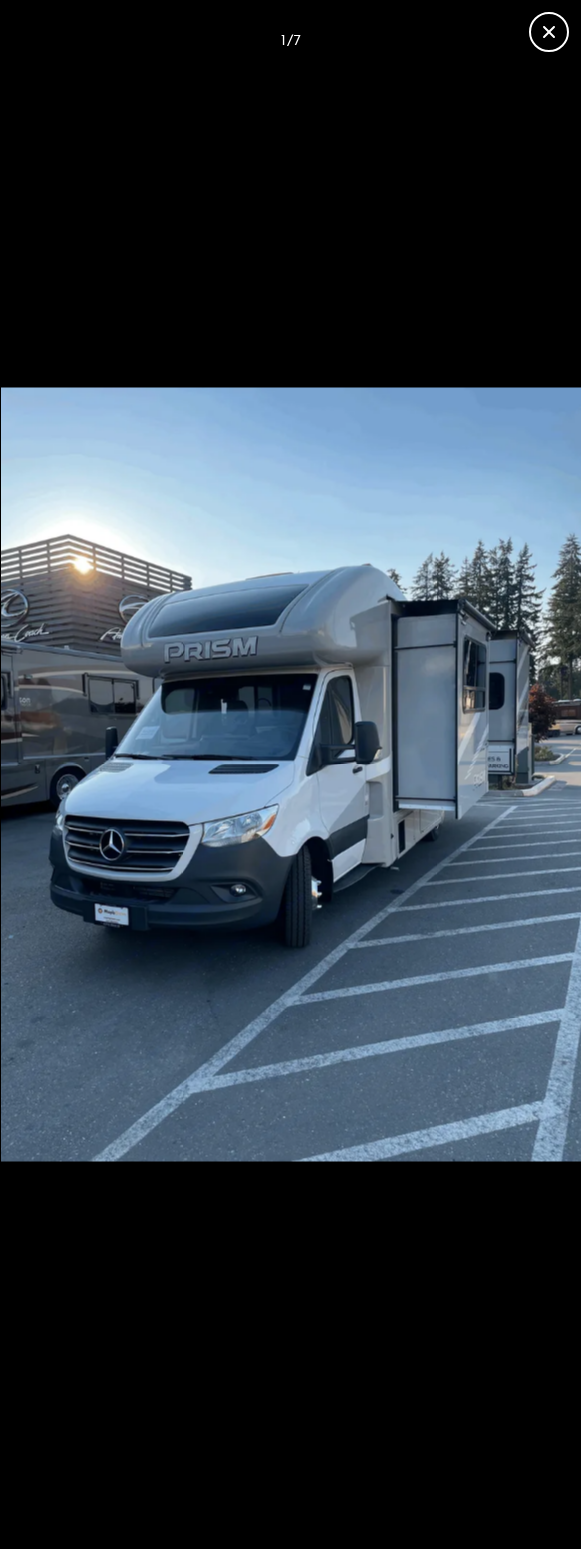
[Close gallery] (549, 32)
